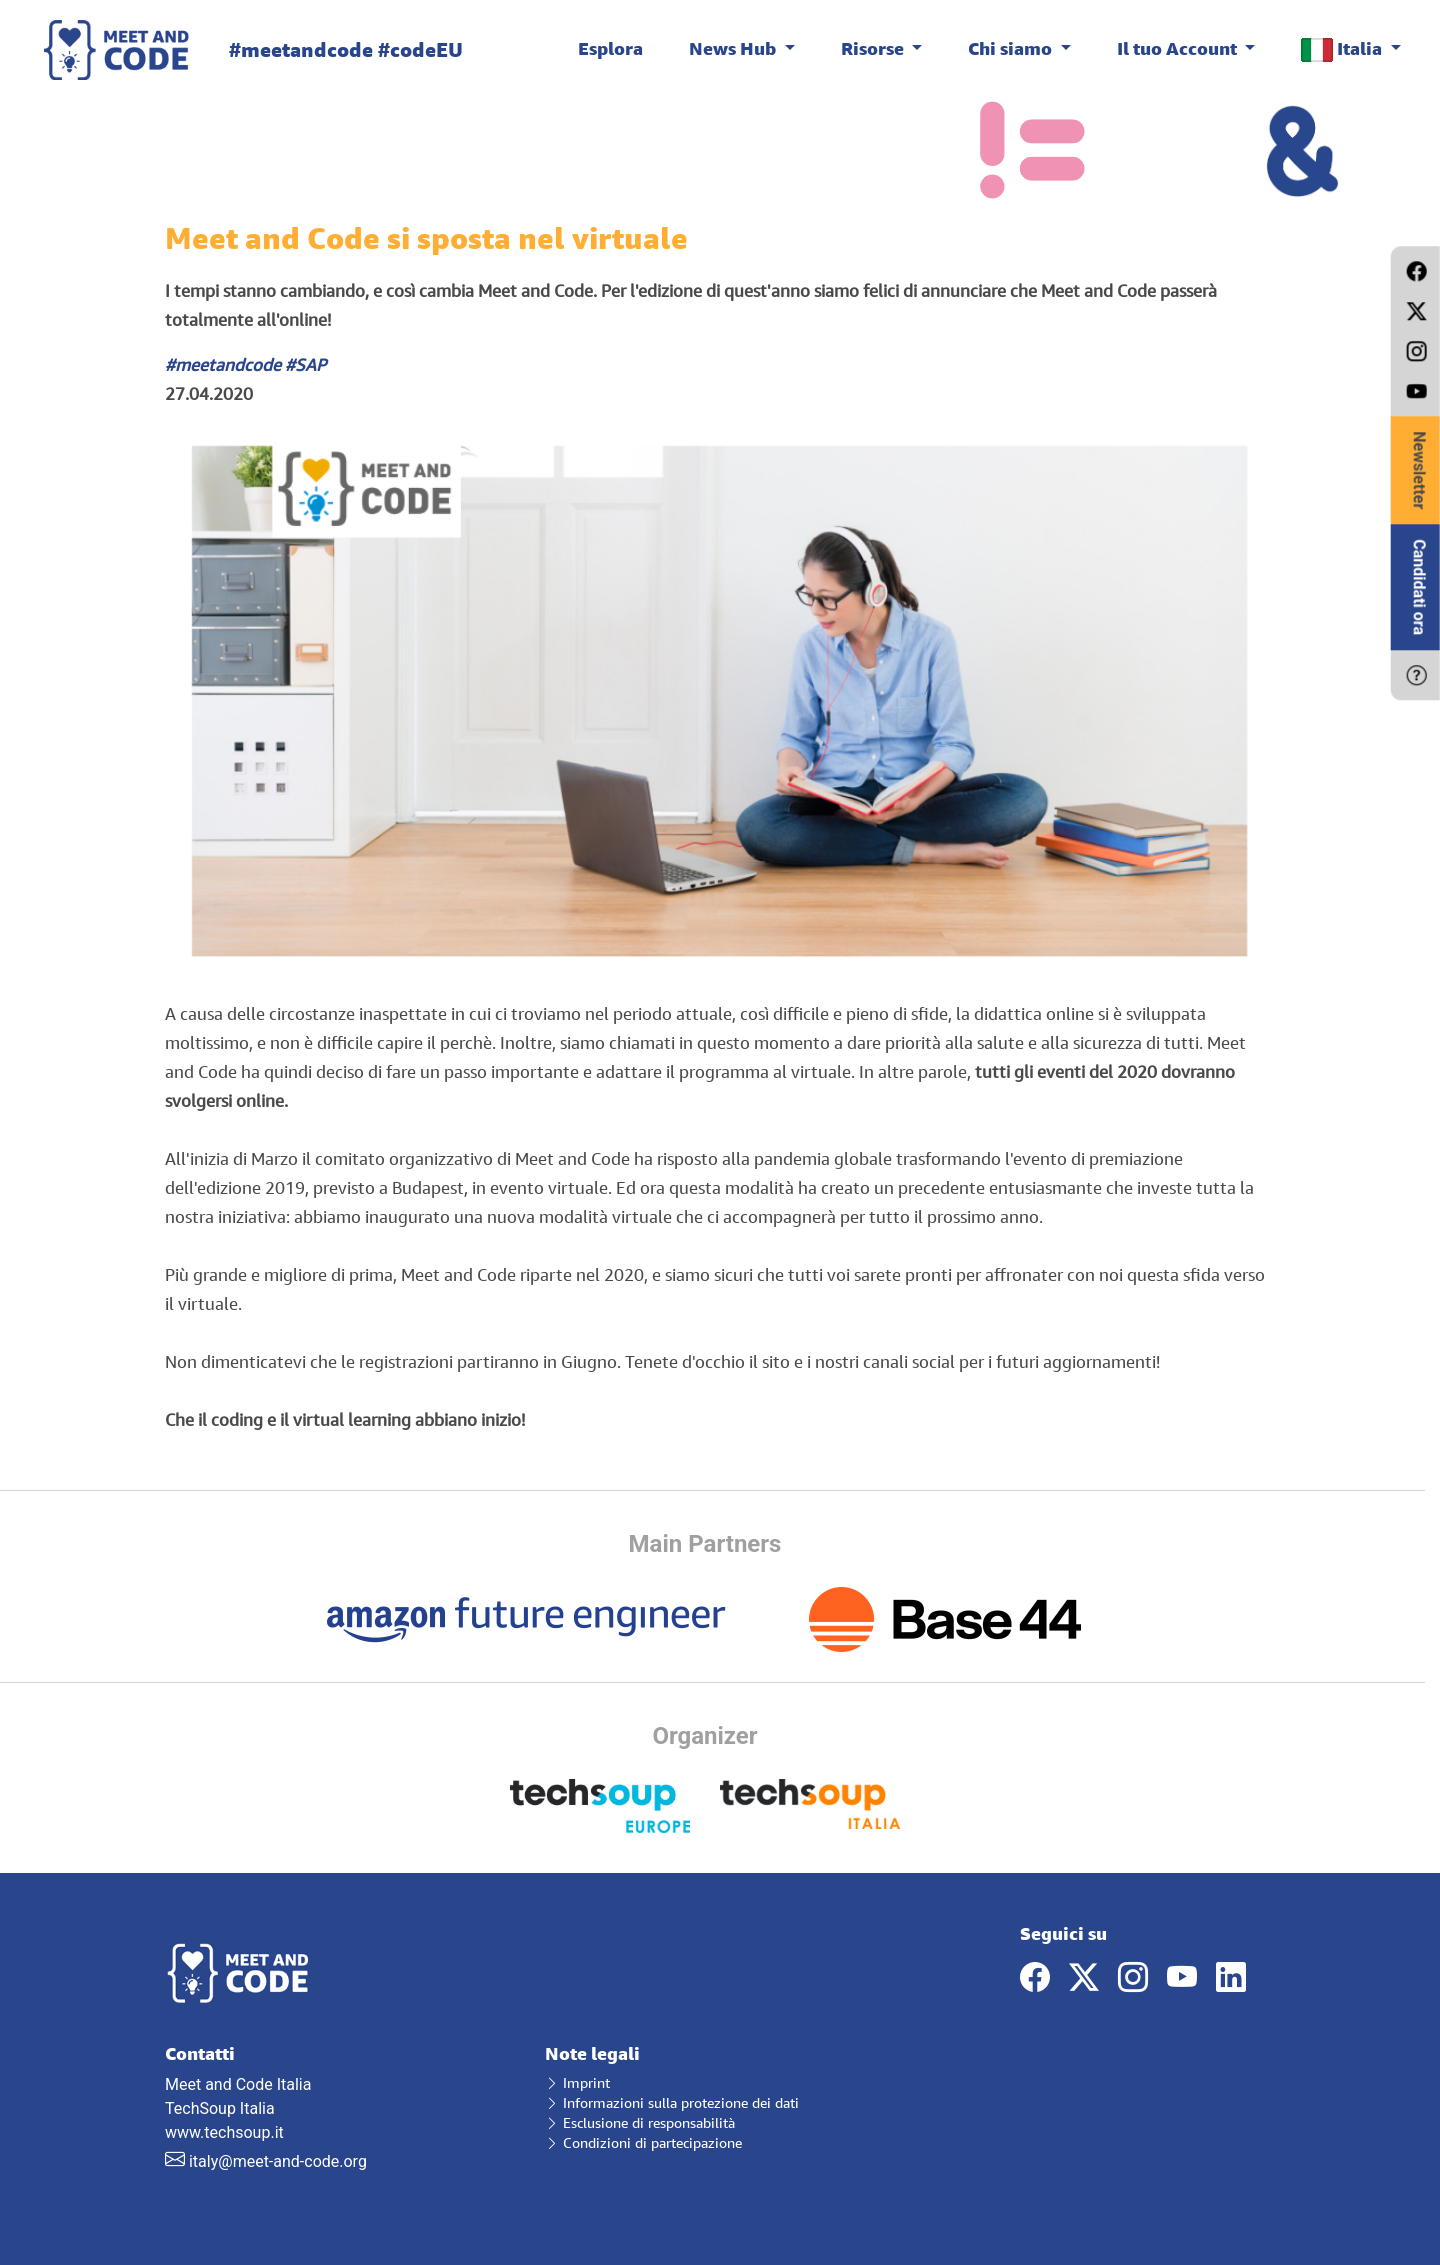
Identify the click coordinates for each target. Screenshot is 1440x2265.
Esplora (610, 48)
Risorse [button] (874, 48)
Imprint (577, 2082)
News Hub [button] (734, 48)
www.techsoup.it (224, 2132)
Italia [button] (1343, 49)
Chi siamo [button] (1012, 48)
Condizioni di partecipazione (643, 2142)
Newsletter (1419, 470)
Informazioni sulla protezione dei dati (672, 2102)
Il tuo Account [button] (1179, 48)
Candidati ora (1419, 587)
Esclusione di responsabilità (640, 2122)
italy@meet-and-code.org (278, 2161)
